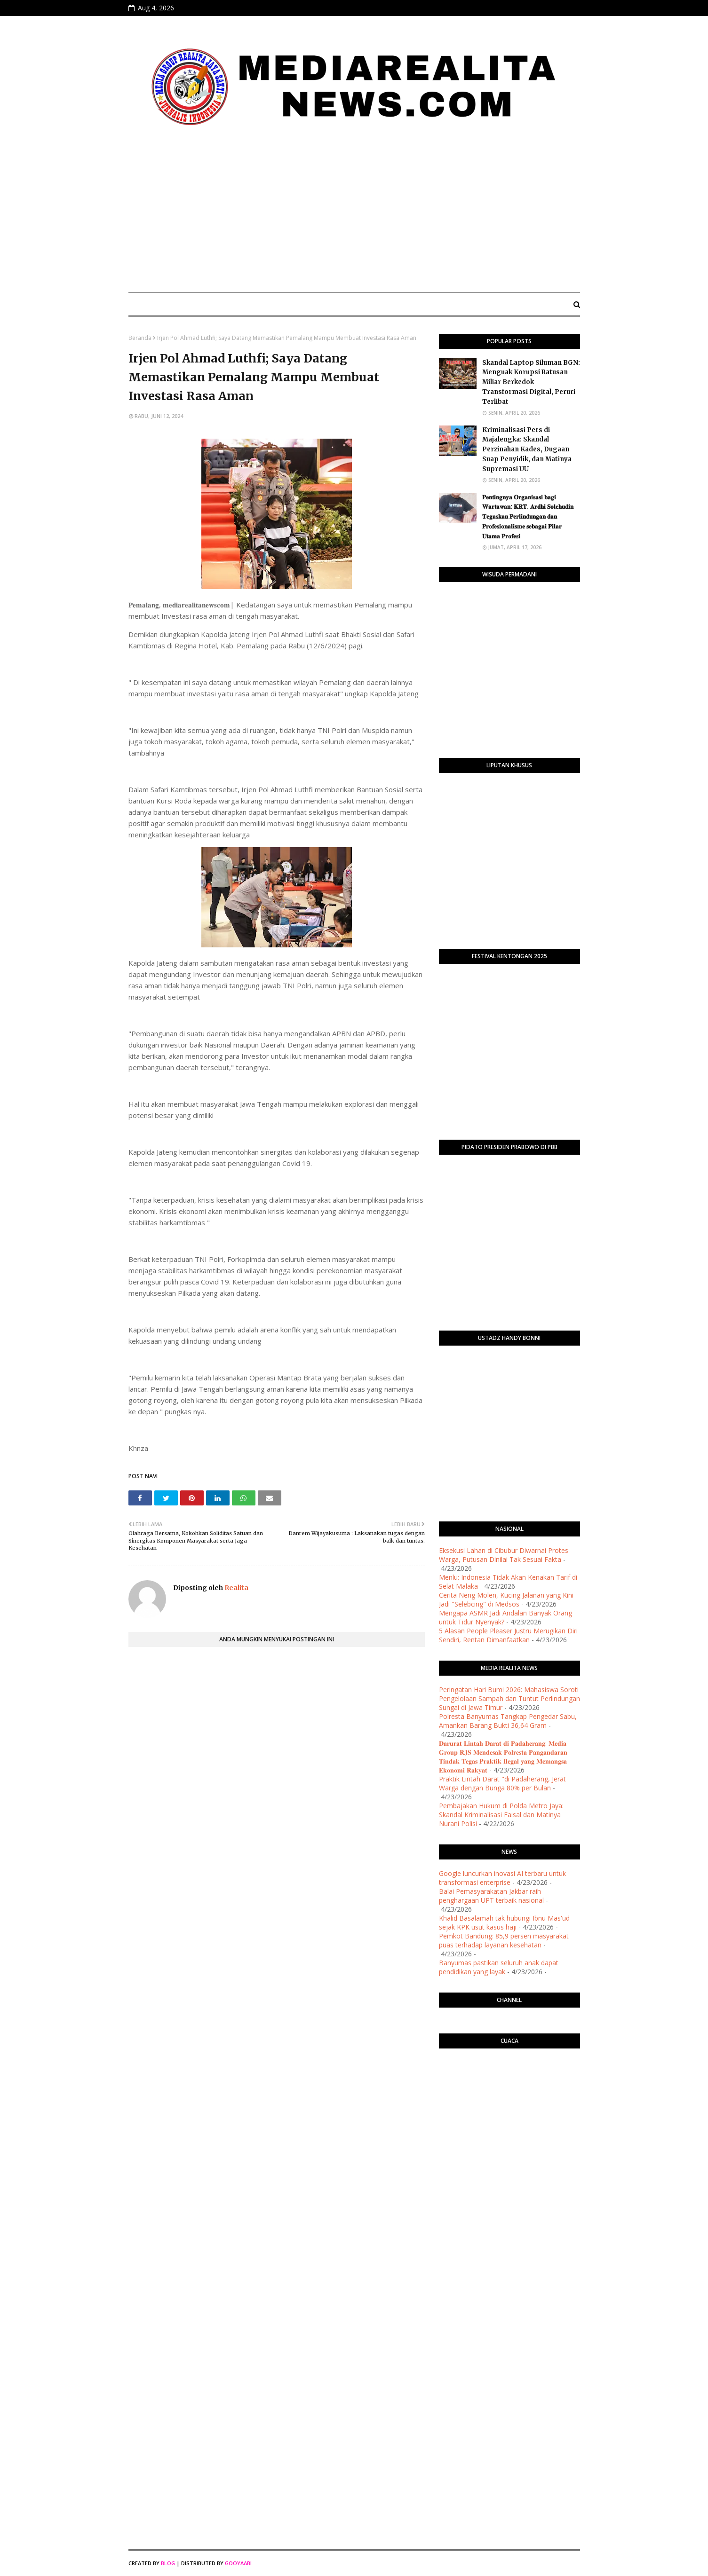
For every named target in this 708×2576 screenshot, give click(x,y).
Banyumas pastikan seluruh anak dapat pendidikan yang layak (498, 1967)
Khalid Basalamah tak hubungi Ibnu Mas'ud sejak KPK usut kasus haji (504, 1922)
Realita (235, 1587)
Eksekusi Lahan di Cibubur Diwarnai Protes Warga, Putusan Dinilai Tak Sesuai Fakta (503, 1555)
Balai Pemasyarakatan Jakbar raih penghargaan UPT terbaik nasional (491, 1896)
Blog (168, 2563)
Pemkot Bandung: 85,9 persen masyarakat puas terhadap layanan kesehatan (504, 1940)
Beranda (139, 338)
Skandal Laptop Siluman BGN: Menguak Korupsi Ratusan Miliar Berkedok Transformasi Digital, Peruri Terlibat (531, 382)
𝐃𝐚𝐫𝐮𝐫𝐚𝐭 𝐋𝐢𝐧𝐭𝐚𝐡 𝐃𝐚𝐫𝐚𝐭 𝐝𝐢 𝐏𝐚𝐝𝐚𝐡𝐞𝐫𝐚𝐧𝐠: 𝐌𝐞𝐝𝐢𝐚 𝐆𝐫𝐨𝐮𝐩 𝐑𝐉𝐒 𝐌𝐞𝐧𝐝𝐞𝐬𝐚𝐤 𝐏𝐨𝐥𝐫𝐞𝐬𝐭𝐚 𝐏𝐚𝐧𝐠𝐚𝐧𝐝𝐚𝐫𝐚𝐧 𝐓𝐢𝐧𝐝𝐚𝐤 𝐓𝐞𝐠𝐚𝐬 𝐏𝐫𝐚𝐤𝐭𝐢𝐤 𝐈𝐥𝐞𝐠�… (503, 1756)
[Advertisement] (354, 215)
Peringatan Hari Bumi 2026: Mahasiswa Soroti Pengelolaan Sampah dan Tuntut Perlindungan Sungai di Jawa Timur (509, 1698)
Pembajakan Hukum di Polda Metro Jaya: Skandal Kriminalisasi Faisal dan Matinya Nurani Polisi (501, 1814)
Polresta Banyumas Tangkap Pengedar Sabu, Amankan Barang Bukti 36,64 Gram (508, 1721)
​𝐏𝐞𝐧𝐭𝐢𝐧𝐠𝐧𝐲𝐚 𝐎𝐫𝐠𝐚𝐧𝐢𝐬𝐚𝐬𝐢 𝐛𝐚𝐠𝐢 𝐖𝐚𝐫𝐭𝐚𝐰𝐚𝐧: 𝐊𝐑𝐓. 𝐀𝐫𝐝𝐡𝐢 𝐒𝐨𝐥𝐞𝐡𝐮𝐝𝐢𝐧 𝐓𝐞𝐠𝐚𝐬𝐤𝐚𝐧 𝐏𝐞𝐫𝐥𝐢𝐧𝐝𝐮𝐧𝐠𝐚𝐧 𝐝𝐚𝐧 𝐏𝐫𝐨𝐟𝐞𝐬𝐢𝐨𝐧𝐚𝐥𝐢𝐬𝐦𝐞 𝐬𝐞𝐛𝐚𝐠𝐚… (527, 516)
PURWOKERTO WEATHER (509, 2093)
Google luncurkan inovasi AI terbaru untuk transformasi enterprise (502, 1878)
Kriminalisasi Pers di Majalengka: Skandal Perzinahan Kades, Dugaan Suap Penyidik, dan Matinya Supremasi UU (527, 449)
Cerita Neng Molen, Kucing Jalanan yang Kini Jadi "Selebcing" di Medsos (506, 1599)
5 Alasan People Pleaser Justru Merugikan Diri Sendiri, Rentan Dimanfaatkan (508, 1635)
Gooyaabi (238, 2563)
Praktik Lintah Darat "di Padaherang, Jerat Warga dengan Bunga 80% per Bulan (502, 1783)
